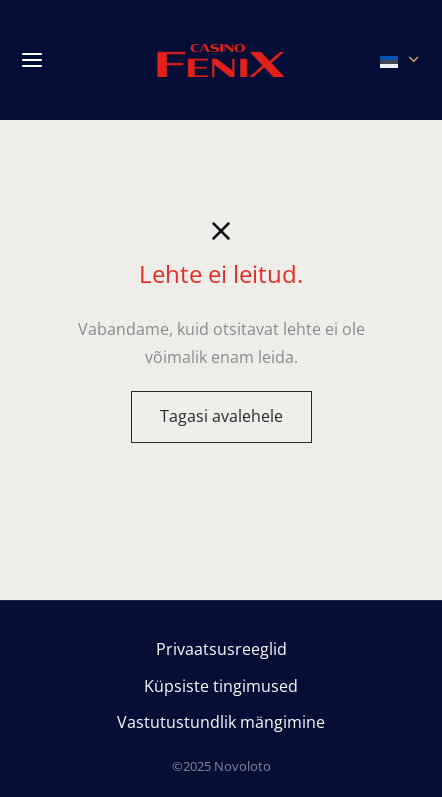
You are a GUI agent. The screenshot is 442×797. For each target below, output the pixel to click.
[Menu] (32, 60)
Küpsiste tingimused (221, 686)
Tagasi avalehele (221, 416)
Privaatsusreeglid (221, 649)
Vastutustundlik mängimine (221, 722)
